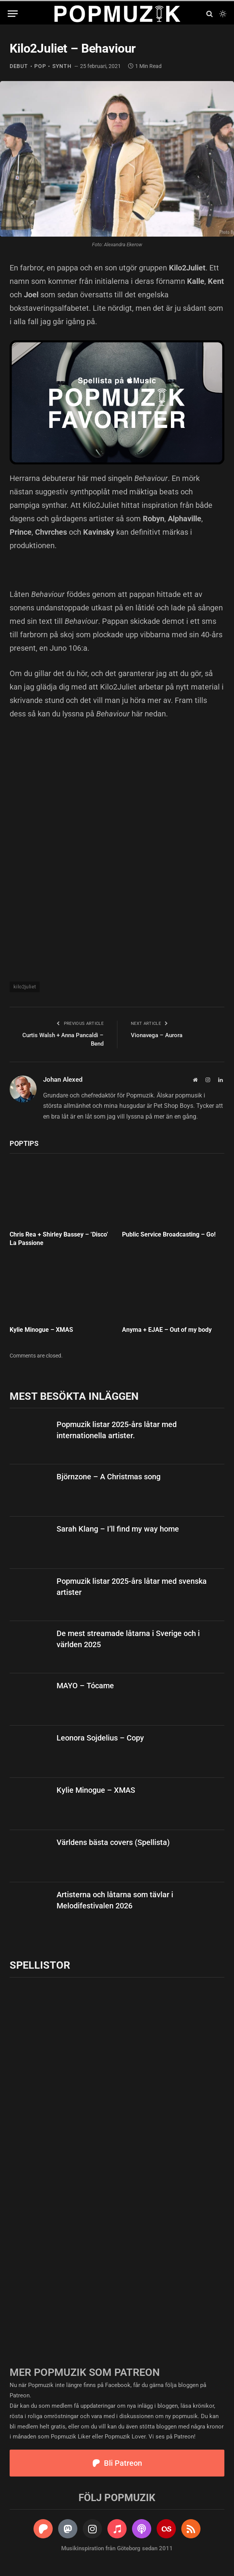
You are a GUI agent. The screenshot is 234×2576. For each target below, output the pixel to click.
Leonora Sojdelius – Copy (100, 1737)
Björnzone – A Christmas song (108, 1476)
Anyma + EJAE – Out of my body (167, 1329)
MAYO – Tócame (85, 1685)
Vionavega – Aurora (156, 1035)
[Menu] (13, 13)
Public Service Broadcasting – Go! (169, 1234)
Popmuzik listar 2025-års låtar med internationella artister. (117, 1430)
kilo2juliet (24, 987)
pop (40, 66)
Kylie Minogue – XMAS (41, 1329)
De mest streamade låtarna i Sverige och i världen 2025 (128, 1639)
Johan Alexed (63, 1079)
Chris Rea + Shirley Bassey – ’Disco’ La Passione (59, 1239)
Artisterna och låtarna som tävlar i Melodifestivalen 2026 (115, 1900)
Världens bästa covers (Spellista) (113, 1842)
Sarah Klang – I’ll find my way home (118, 1528)
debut (19, 66)
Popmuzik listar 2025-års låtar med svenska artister (132, 1586)
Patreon (20, 2395)
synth (62, 66)
